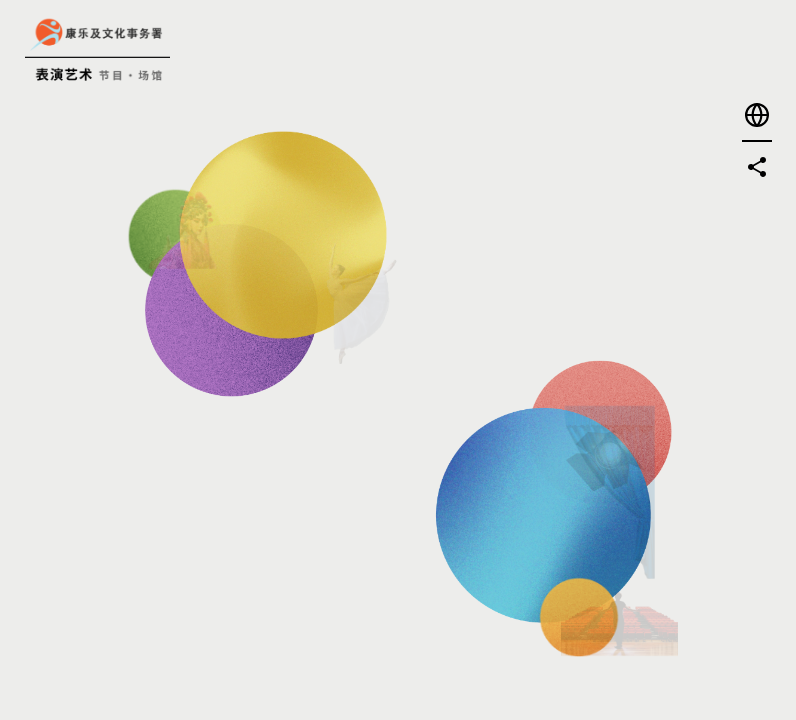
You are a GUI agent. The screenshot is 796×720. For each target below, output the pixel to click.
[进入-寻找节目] (261, 153)
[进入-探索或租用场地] (437, 536)
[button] (757, 115)
